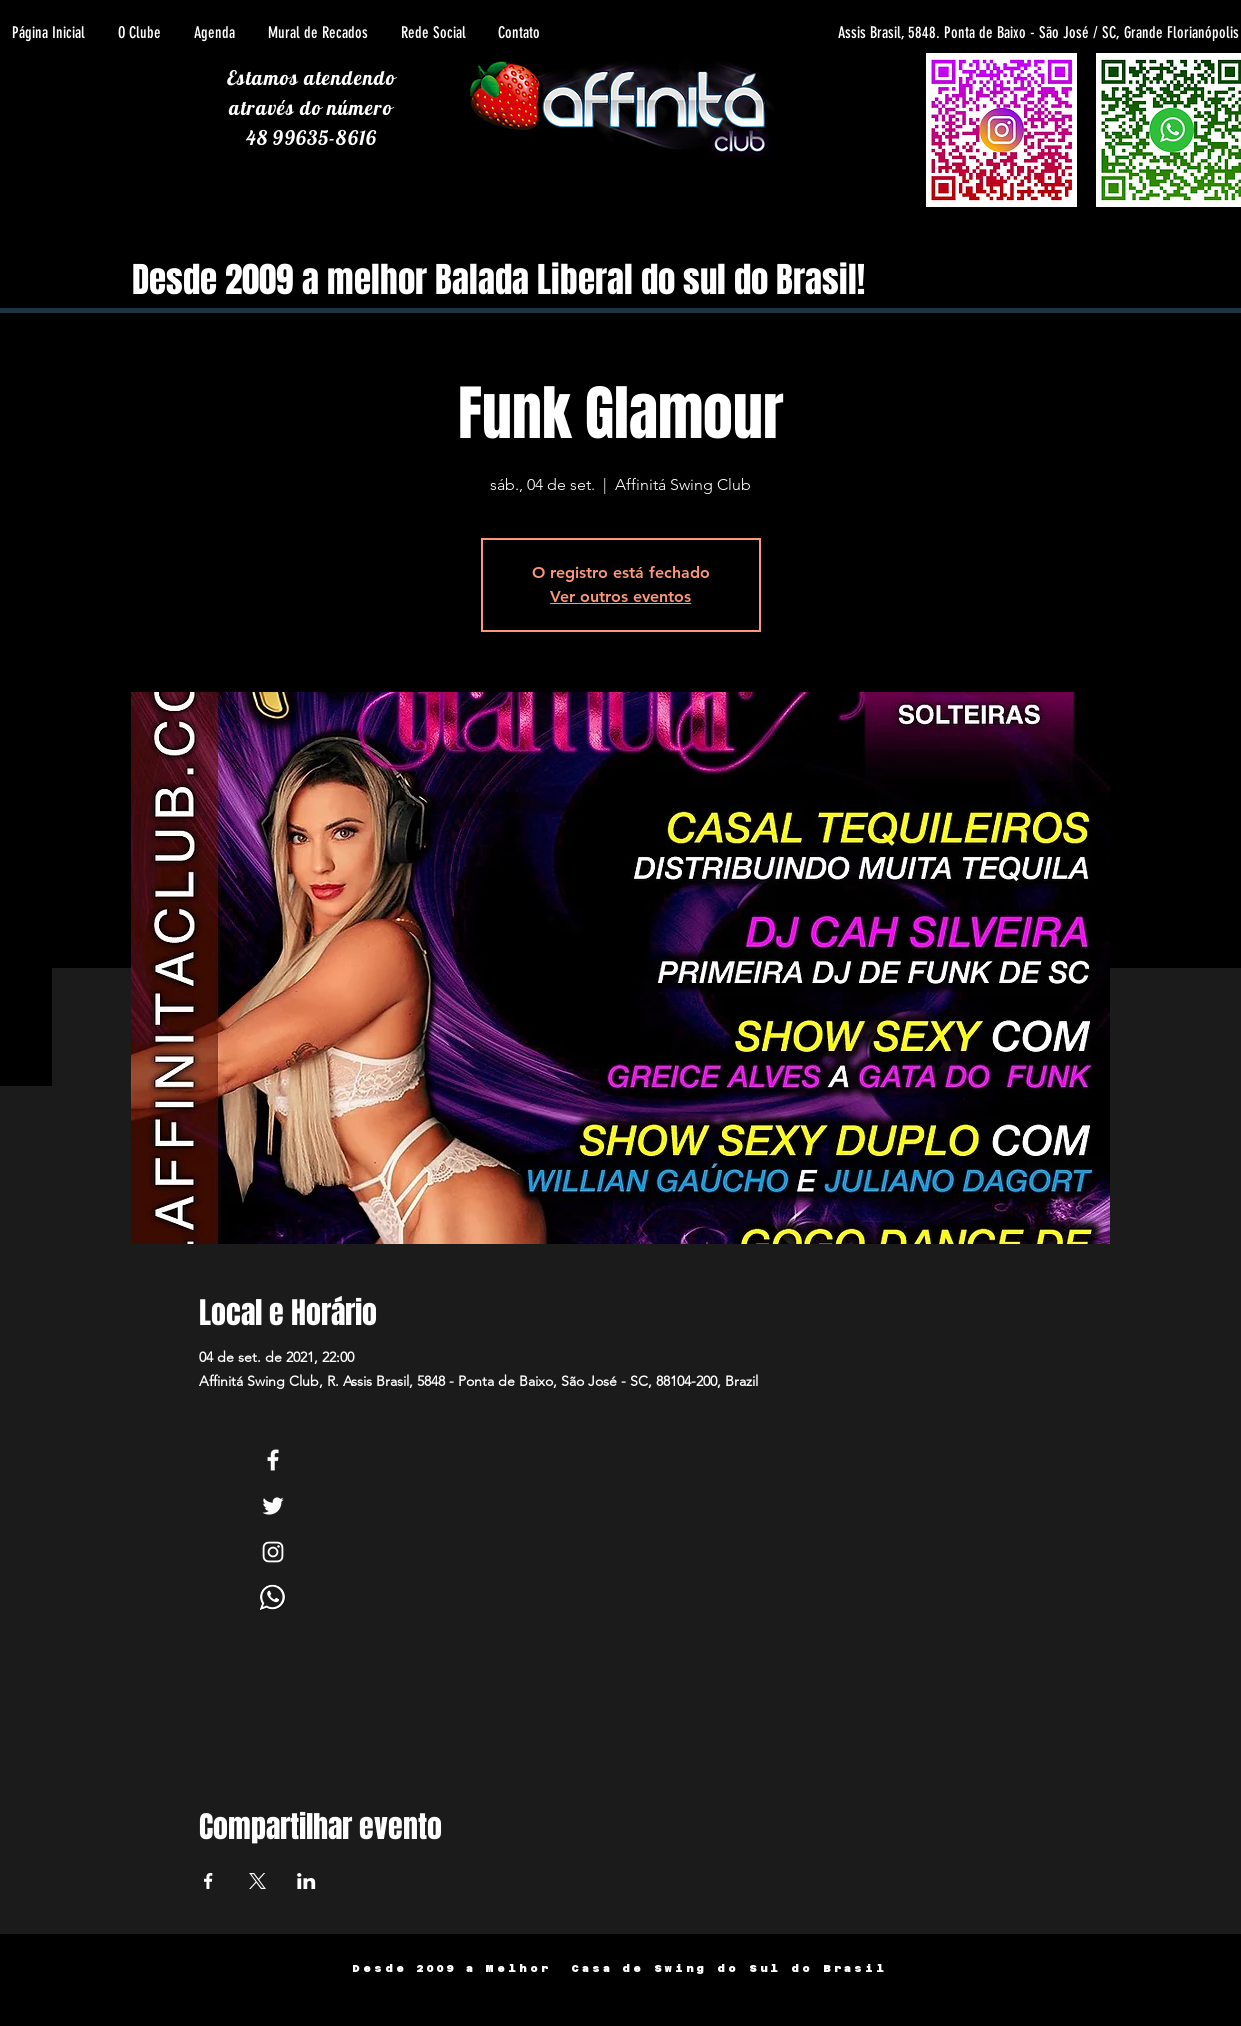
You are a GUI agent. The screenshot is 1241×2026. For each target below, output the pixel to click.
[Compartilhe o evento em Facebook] (208, 1881)
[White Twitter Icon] (273, 1506)
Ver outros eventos (620, 596)
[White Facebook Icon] (273, 1460)
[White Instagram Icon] (273, 1552)
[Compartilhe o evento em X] (257, 1881)
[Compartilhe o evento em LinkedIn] (306, 1881)
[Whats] (273, 1598)
